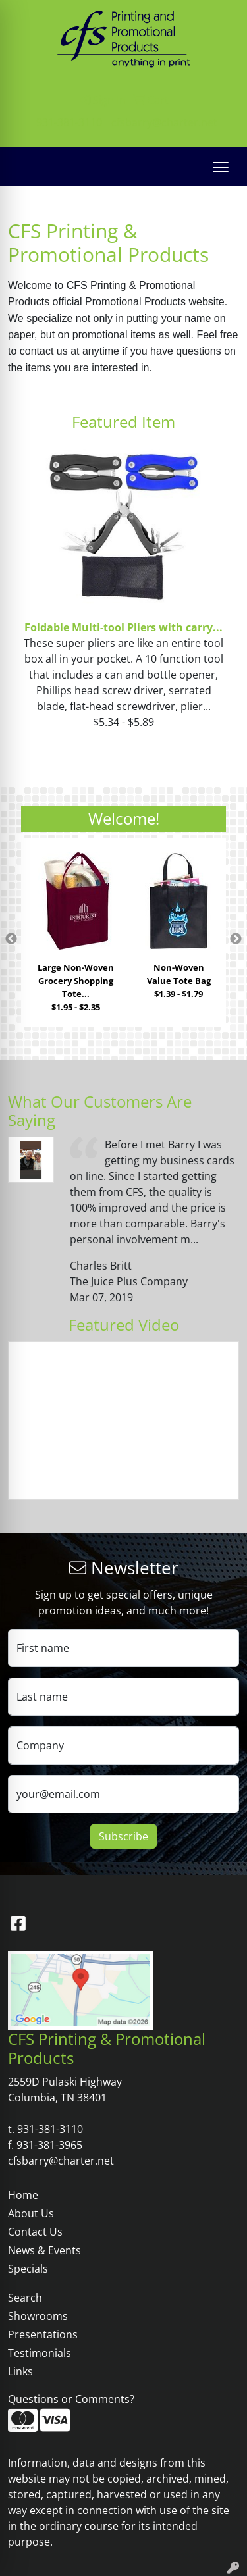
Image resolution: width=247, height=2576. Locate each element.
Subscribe (123, 1836)
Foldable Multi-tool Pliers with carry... (123, 627)
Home (23, 2195)
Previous (11, 939)
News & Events (44, 2250)
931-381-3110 (69, 122)
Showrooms (38, 2316)
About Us (31, 2213)
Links (20, 2371)
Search (25, 2297)
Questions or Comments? (71, 2399)
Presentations (43, 2334)
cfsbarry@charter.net (164, 122)
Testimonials (39, 2353)
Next (235, 939)
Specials (28, 2268)
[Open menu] (220, 167)
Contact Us (35, 2232)
